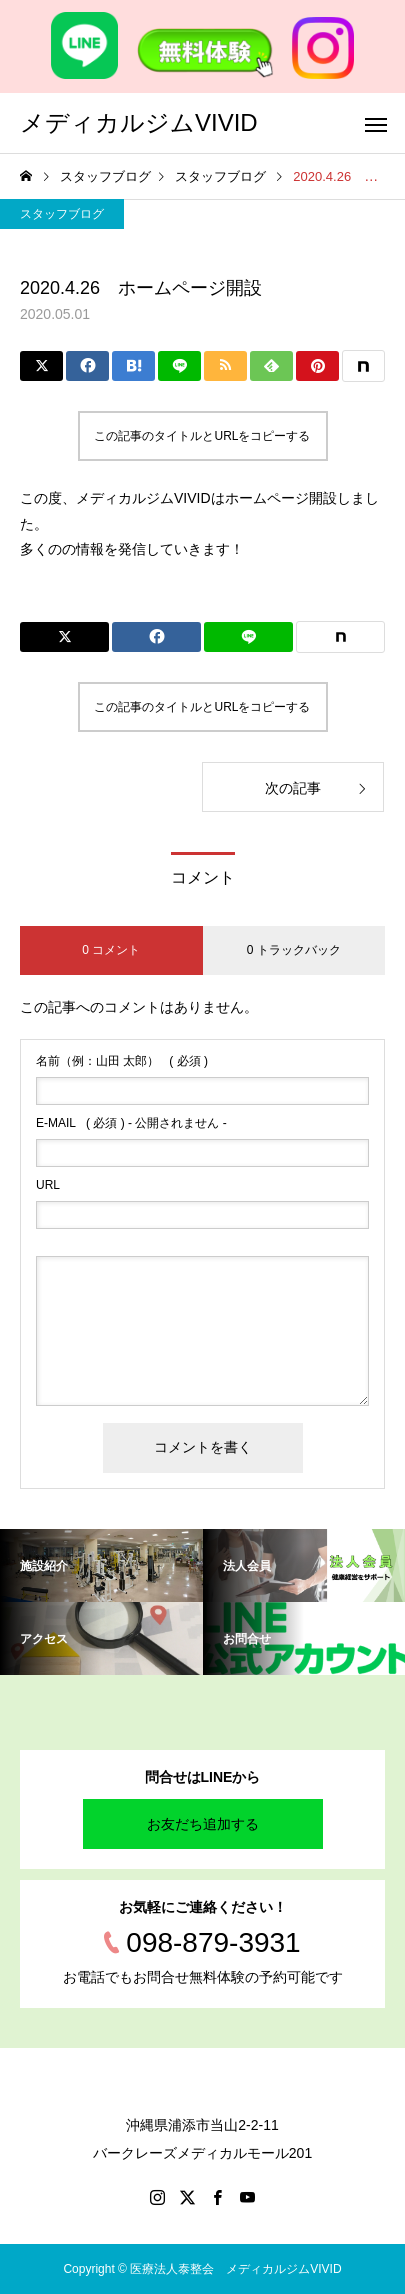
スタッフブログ (62, 214)
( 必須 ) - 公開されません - (131, 1123)
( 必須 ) (122, 1061)
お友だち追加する (203, 1824)
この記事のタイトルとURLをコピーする (202, 436)
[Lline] (179, 366)
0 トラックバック (294, 950)
